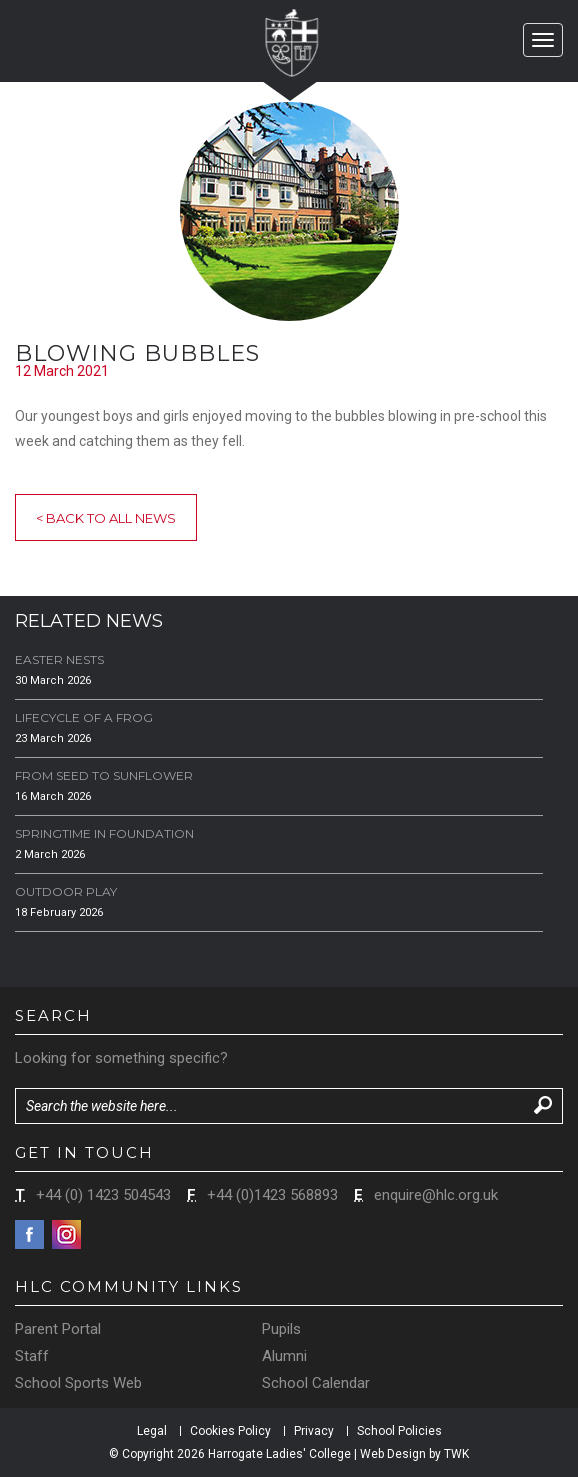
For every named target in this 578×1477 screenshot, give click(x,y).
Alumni (284, 1356)
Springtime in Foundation (104, 833)
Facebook (29, 1234)
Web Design (393, 1454)
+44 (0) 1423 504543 (103, 1195)
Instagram (66, 1234)
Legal (152, 1431)
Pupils (281, 1329)
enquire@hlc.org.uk (436, 1195)
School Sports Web (78, 1383)
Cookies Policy (230, 1431)
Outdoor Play (66, 891)
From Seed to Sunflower (104, 775)
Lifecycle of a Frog (84, 717)
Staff (32, 1356)
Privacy (314, 1431)
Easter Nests (59, 659)
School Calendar (316, 1383)
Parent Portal (58, 1329)
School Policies (399, 1431)
